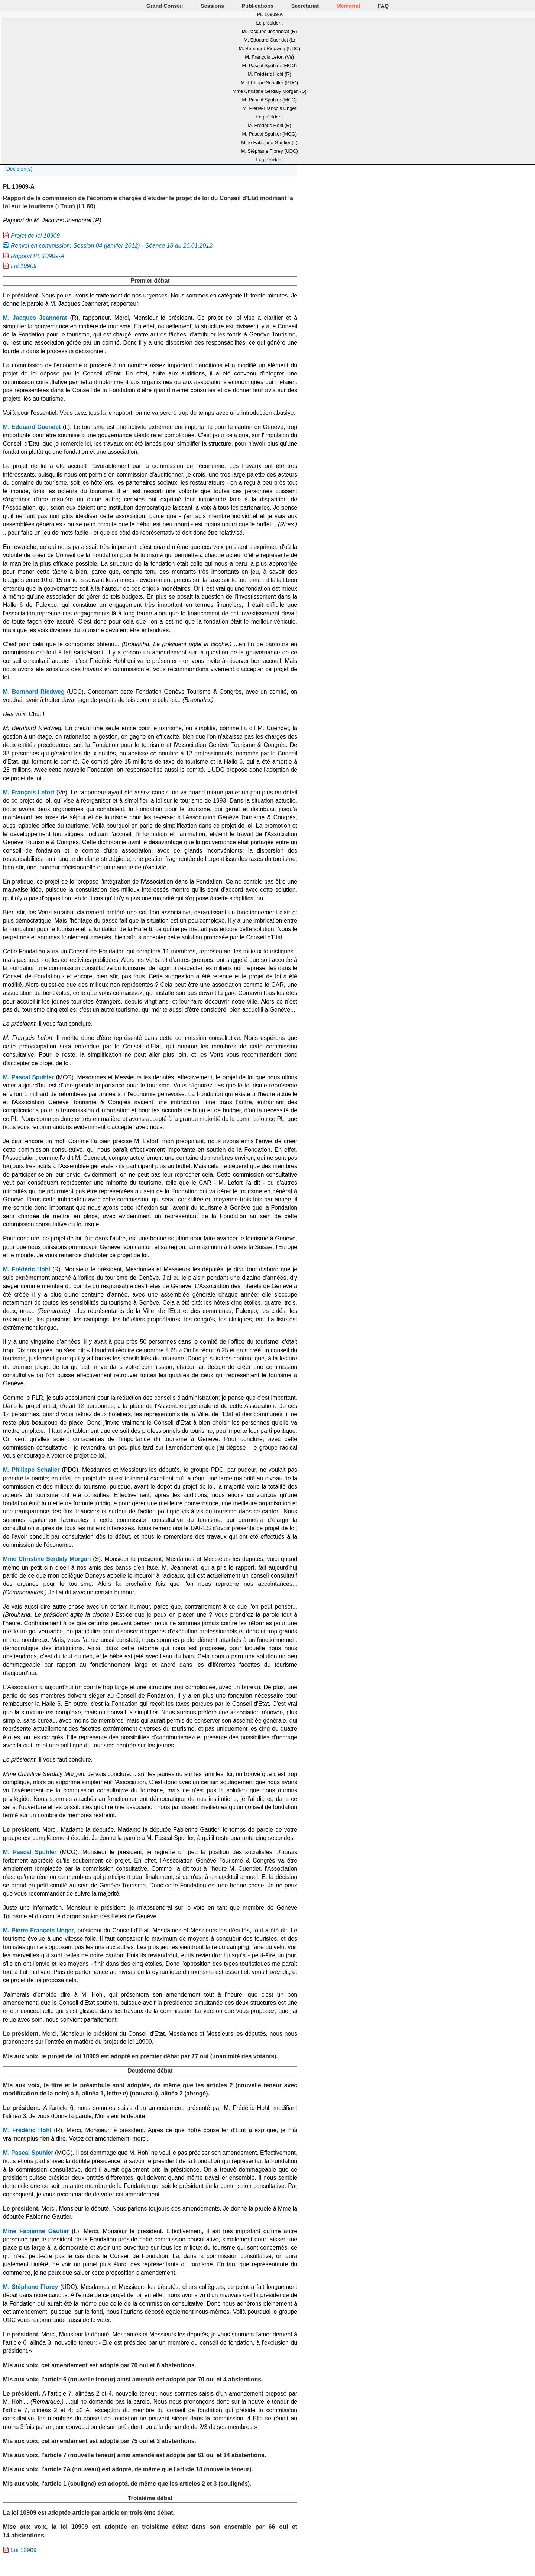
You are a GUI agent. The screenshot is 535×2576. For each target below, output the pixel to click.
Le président (269, 23)
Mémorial (348, 6)
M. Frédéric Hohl (26, 1269)
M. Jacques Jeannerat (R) (269, 31)
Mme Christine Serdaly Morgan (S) (269, 91)
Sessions (212, 6)
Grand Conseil (164, 6)
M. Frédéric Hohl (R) (269, 74)
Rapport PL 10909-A (37, 256)
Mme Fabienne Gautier (36, 2231)
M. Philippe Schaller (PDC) (269, 82)
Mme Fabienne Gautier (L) (269, 142)
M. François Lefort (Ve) (269, 57)
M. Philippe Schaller (31, 1470)
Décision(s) (19, 169)
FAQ (383, 6)
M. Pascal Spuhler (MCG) (269, 65)
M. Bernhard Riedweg (34, 692)
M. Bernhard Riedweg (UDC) (269, 48)
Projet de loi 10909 (35, 235)
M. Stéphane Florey (30, 2287)
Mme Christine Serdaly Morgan (47, 1559)
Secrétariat (305, 6)
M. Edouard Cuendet (32, 427)
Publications (258, 6)
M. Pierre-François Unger (269, 108)
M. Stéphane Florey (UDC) (269, 151)
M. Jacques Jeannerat (35, 318)
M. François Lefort (29, 792)
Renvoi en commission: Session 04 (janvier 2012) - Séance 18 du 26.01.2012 (112, 246)
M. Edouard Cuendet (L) (269, 40)
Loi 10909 (24, 266)
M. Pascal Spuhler (28, 1077)
